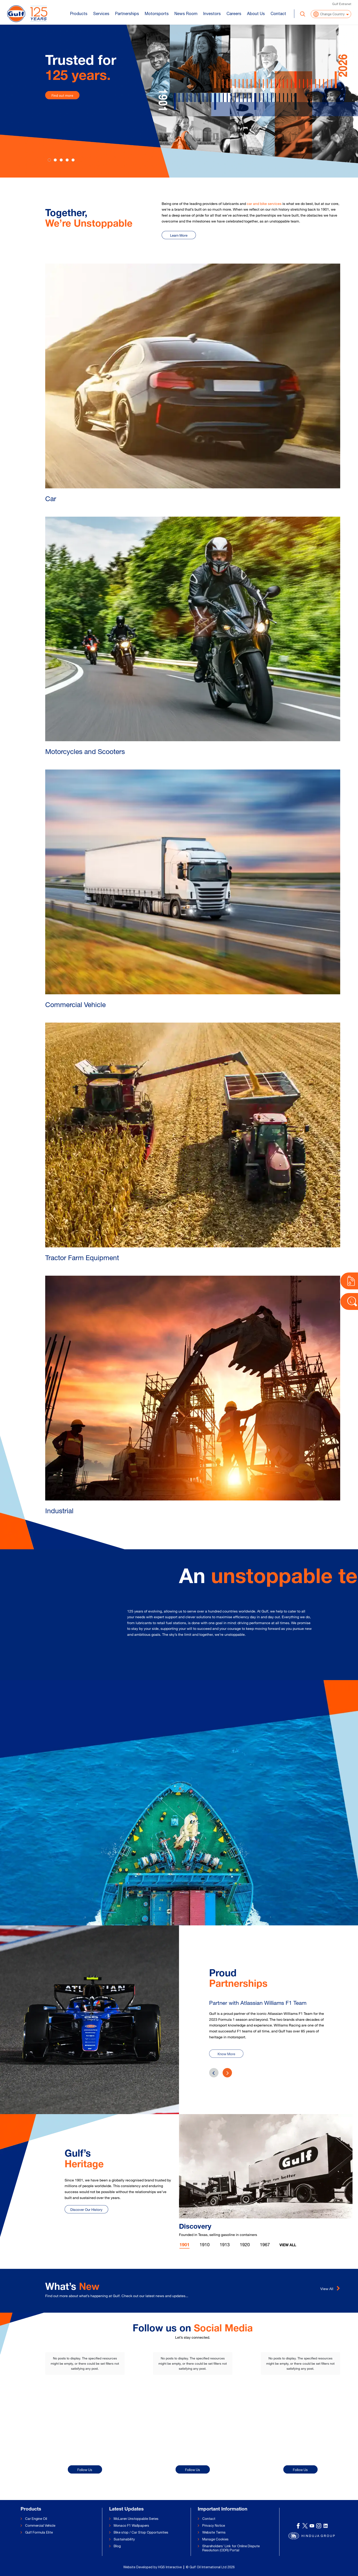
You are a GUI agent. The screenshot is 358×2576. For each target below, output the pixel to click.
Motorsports (157, 13)
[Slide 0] (49, 160)
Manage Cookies (215, 2539)
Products (78, 13)
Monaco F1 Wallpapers (131, 2525)
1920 (245, 2244)
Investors (212, 13)
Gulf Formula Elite (39, 2532)
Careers (233, 13)
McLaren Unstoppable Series (136, 2519)
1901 (184, 2245)
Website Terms (214, 2532)
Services (101, 13)
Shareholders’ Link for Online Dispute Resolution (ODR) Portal (231, 2548)
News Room (185, 13)
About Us (256, 13)
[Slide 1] (55, 160)
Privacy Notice (213, 2525)
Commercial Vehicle (40, 2525)
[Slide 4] (73, 160)
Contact (278, 13)
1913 (225, 2244)
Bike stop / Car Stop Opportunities (141, 2532)
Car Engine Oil (36, 2519)
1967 (265, 2244)
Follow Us (84, 2470)
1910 (205, 2244)
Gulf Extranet (341, 4)
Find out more (62, 95)
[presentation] (227, 2072)
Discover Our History (86, 2209)
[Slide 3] (67, 160)
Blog (117, 2546)
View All (287, 2245)
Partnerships (127, 13)
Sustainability (124, 2539)
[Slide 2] (61, 160)
